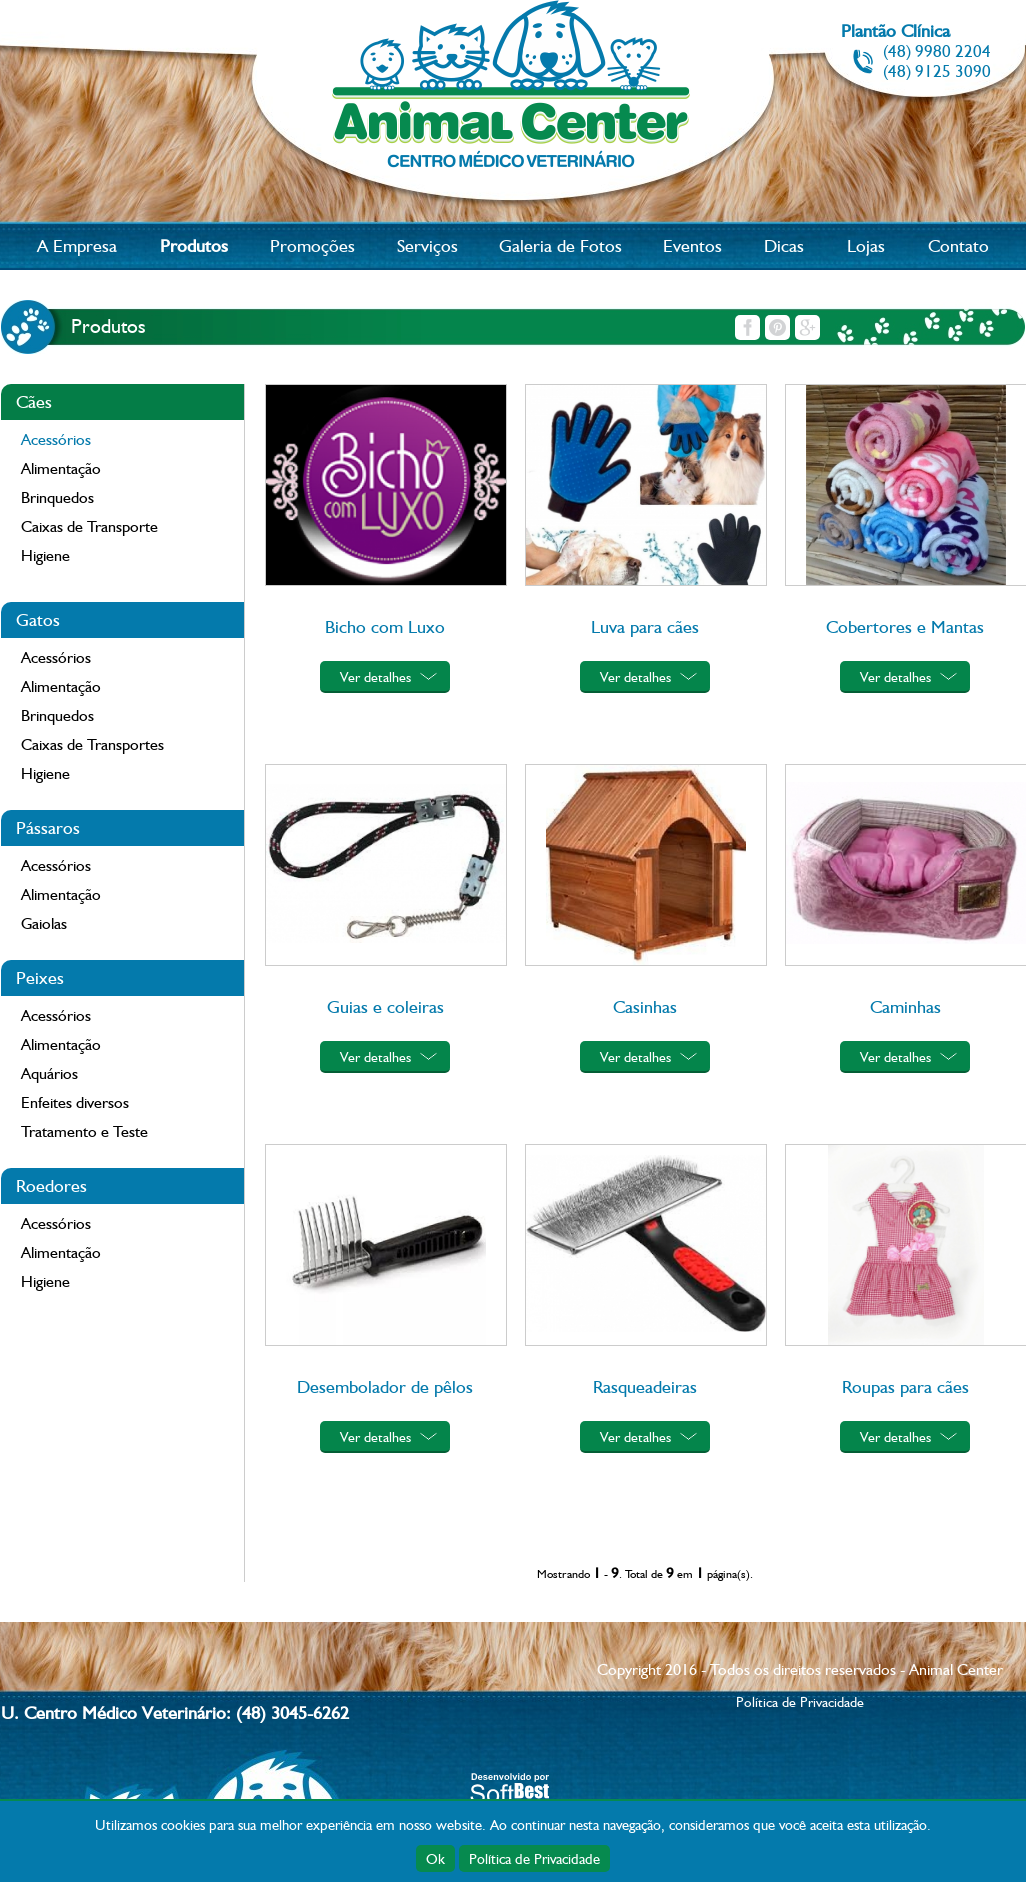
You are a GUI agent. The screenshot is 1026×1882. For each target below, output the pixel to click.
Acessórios (56, 439)
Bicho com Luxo (385, 626)
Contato (958, 245)
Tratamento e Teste (84, 1131)
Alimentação (61, 468)
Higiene (45, 555)
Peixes (40, 977)
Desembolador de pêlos (385, 1386)
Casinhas (645, 1006)
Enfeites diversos (75, 1102)
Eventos (692, 245)
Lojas (866, 245)
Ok (435, 1858)
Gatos (38, 619)
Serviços (427, 245)
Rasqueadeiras (645, 1386)
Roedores (51, 1185)
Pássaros (48, 827)
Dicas (784, 245)
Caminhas (905, 1006)
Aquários (49, 1073)
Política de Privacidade (534, 1858)
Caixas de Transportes (92, 744)
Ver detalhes (375, 677)
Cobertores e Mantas (905, 626)
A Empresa (77, 245)
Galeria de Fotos (560, 245)
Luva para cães (645, 626)
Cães (34, 401)
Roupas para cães (905, 1386)
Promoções (312, 245)
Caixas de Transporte (89, 526)
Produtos (194, 245)
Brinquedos (57, 497)
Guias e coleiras (385, 1006)
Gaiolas (44, 923)
